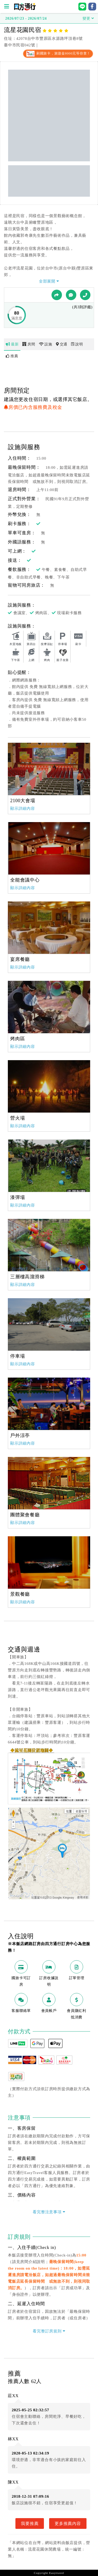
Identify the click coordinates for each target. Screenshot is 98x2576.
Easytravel (56, 2572)
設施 (45, 344)
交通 (61, 344)
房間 (28, 344)
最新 (12, 344)
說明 (77, 344)
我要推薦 (29, 2523)
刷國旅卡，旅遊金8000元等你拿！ (58, 53)
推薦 (12, 356)
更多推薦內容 (68, 2523)
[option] (49, 769)
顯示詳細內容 (22, 808)
